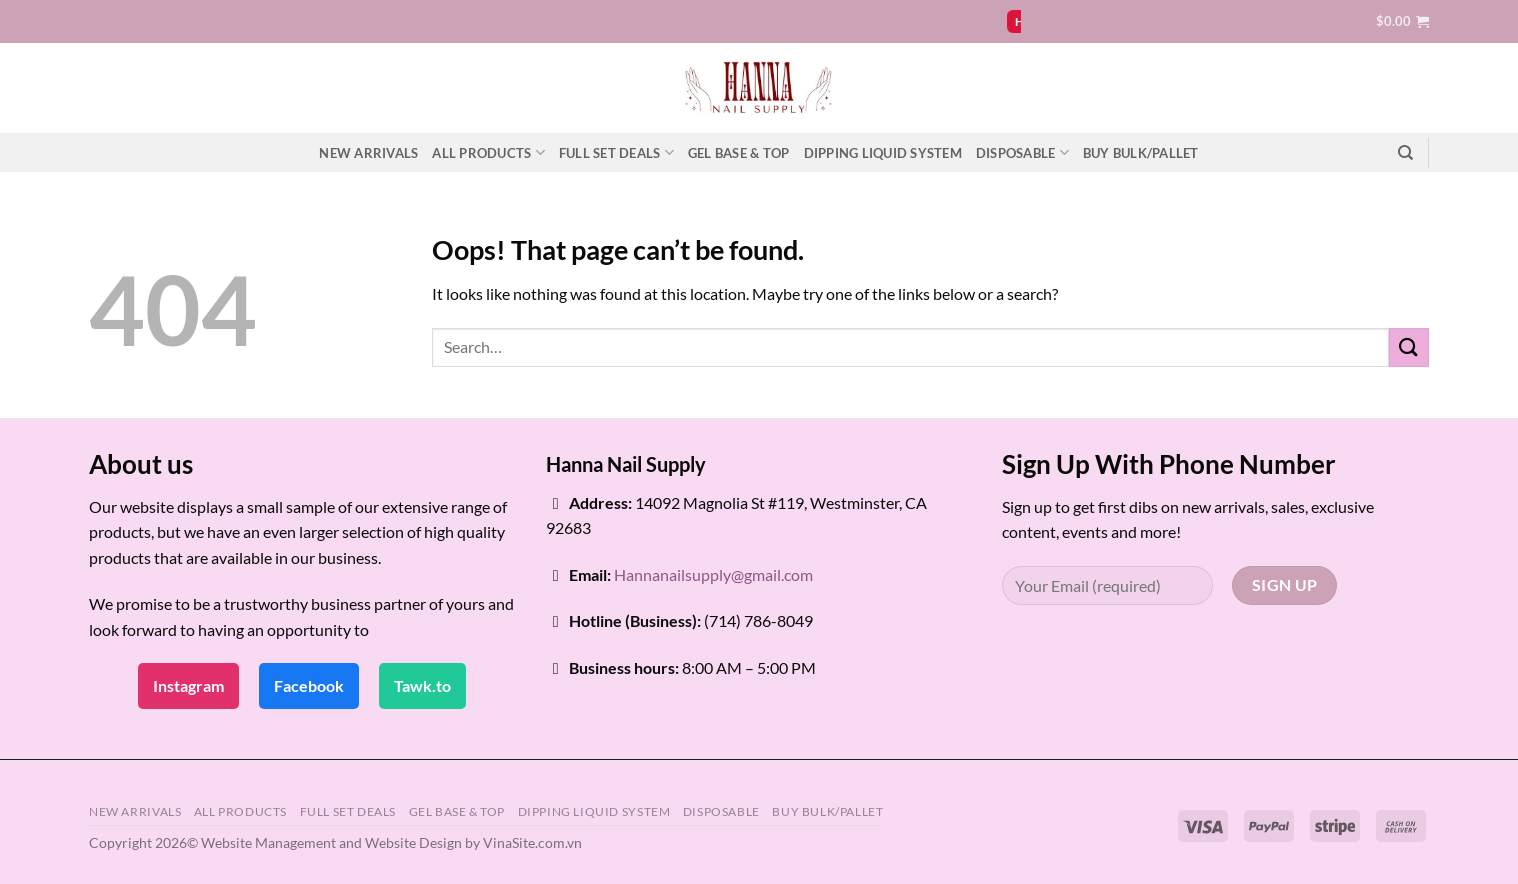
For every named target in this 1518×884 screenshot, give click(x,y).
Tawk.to (422, 685)
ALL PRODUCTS (488, 152)
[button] (1402, 21)
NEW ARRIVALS (368, 153)
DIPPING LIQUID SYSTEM (883, 153)
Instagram (188, 685)
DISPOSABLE (1022, 152)
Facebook (309, 685)
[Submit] (1409, 347)
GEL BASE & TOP (739, 153)
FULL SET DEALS (616, 152)
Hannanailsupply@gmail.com (713, 574)
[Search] (1405, 153)
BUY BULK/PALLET (1141, 153)
